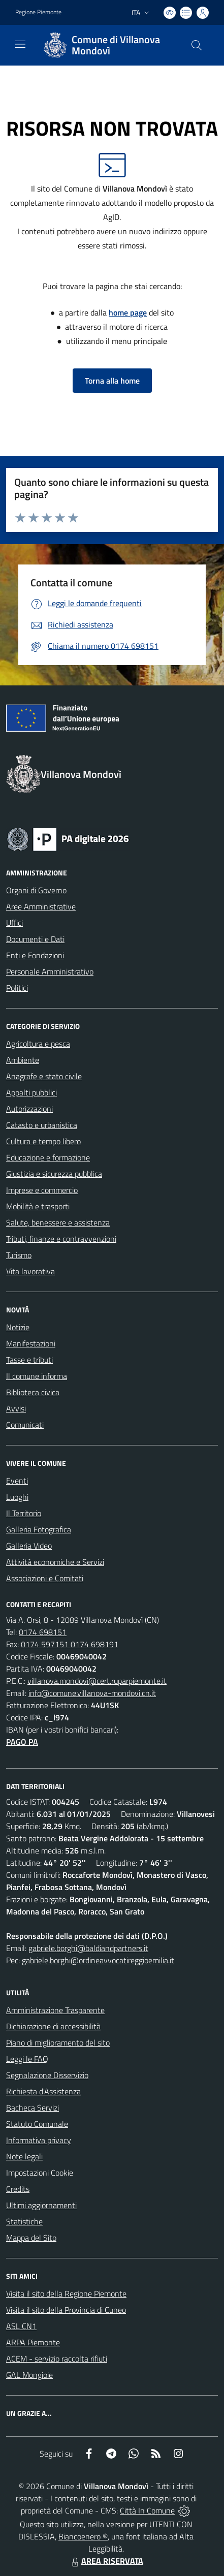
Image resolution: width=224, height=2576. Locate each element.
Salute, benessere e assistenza (58, 1222)
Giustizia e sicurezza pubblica (54, 1174)
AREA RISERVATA (106, 2561)
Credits (17, 2189)
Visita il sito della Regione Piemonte (66, 2293)
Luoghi (17, 1497)
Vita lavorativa (30, 1271)
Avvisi (16, 1408)
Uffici (14, 923)
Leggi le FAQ (27, 2059)
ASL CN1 (21, 2326)
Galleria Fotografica (38, 1529)
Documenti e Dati (35, 939)
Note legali (24, 2156)
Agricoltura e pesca (38, 1044)
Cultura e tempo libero (43, 1141)
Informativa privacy (38, 2140)
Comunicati (25, 1425)
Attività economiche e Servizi (55, 1562)
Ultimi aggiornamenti (41, 2205)
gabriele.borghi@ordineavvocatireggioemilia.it (98, 1960)
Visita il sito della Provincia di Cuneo (66, 2310)
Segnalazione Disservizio (47, 2075)
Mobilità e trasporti (38, 1206)
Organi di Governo (36, 890)
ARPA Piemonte (33, 2342)
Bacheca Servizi (32, 2107)
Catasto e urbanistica (41, 1125)
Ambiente (22, 1060)
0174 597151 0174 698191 (69, 1644)
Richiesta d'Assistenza (43, 2091)
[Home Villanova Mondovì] (107, 45)
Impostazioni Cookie (39, 2172)
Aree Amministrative (41, 906)
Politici (17, 988)
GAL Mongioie (29, 2375)
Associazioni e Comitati (44, 1578)
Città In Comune (147, 2510)
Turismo (18, 1255)
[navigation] (20, 44)
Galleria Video (29, 1546)
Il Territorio (23, 1513)
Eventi (17, 1480)
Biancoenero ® (83, 2536)
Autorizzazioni (29, 1109)
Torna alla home (112, 380)
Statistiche (24, 2221)
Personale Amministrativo (49, 971)
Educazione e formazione (48, 1157)
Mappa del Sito (31, 2238)
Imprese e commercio (42, 1190)
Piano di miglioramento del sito (58, 2042)
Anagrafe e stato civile (44, 1076)
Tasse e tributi (29, 1360)
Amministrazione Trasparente (55, 2010)
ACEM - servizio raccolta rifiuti (56, 2358)
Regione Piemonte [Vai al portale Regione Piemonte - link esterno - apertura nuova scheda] (38, 12)
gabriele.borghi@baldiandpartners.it (88, 1948)
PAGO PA (22, 1742)
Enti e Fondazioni (35, 955)
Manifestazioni (30, 1343)
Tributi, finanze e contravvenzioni (61, 1239)
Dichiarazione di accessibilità (53, 2026)
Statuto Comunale (37, 2124)
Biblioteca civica (32, 1392)
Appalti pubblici (31, 1092)
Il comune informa (36, 1376)
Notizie (17, 1327)
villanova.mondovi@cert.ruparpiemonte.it (97, 1681)
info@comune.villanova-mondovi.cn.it (92, 1693)
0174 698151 (43, 1632)
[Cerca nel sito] (196, 45)
